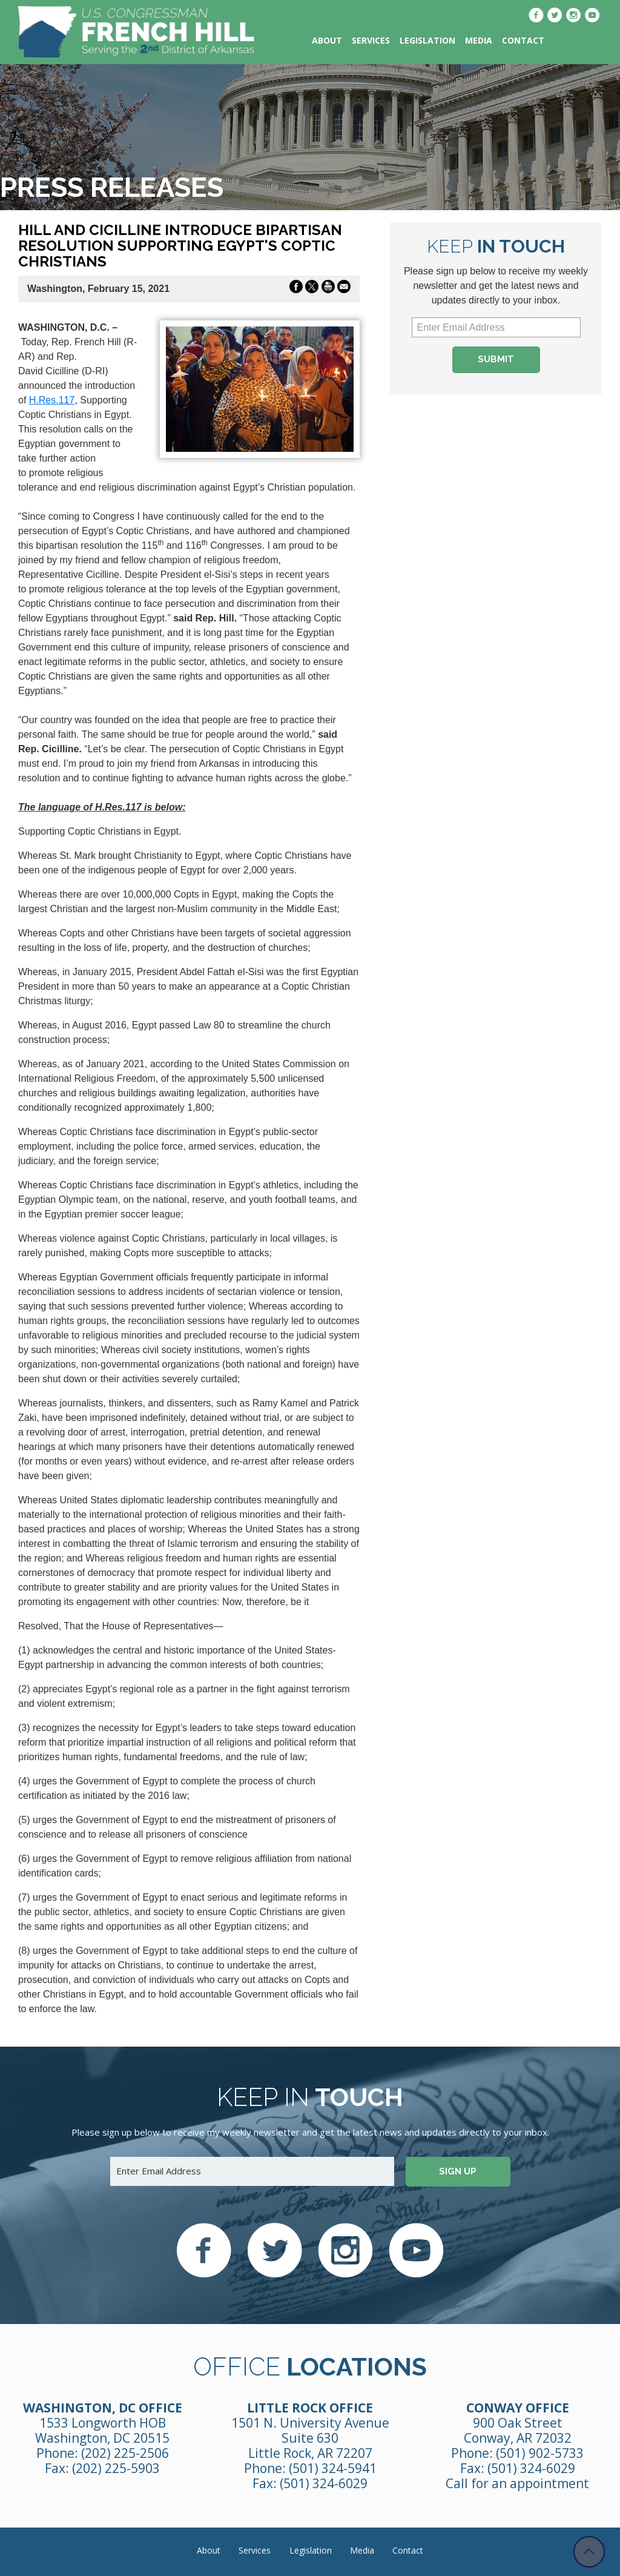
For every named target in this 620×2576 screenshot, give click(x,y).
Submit (496, 359)
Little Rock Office (310, 2407)
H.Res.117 (52, 400)
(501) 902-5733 (540, 2453)
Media (478, 40)
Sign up (458, 2171)
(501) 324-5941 (333, 2468)
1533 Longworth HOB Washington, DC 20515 (102, 2430)
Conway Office (517, 2407)
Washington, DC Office (102, 2407)
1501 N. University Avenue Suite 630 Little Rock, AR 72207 (310, 2438)
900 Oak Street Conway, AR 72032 (518, 2430)
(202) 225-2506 (125, 2453)
